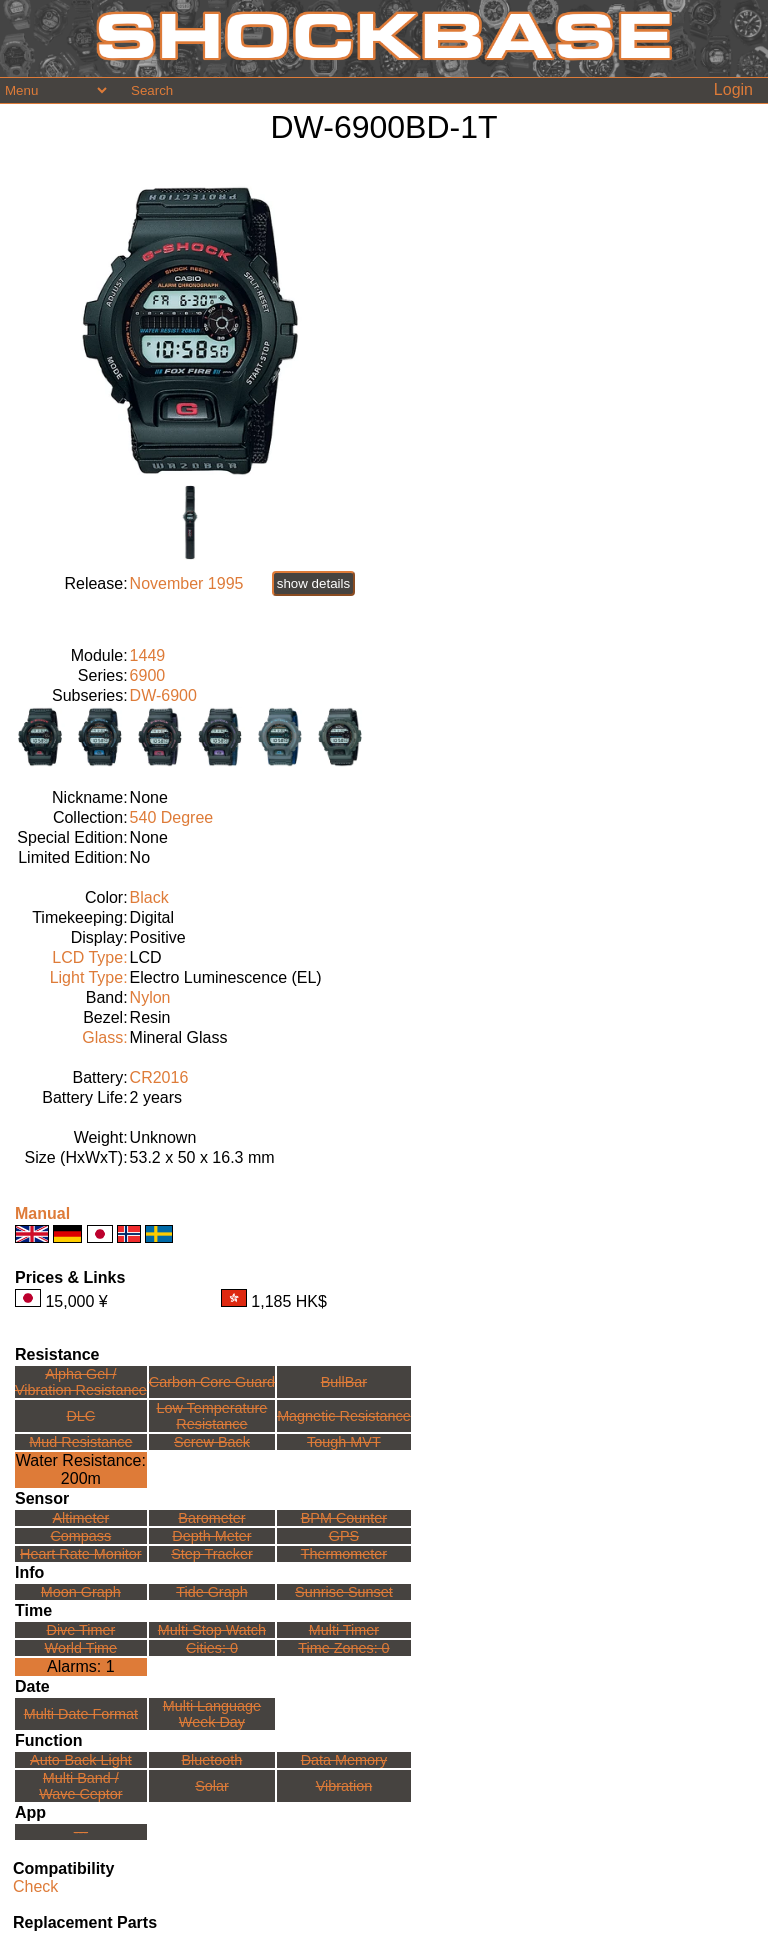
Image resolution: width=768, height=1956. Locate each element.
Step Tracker (212, 1554)
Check (35, 1886)
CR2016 (159, 1077)
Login (733, 89)
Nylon (150, 997)
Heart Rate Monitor (81, 1554)
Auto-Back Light (81, 1760)
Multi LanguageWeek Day (212, 1714)
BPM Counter (344, 1518)
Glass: (104, 1037)
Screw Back (212, 1442)
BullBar (344, 1382)
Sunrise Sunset (344, 1592)
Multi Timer (344, 1630)
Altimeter (80, 1518)
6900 (148, 675)
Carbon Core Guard (212, 1382)
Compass (80, 1536)
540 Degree (172, 817)
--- (81, 1832)
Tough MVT (344, 1442)
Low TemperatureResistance (211, 1416)
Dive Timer (80, 1630)
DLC (80, 1416)
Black (149, 897)
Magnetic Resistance (344, 1416)
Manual (42, 1213)
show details (313, 583)
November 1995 (187, 583)
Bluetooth (212, 1760)
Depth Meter (211, 1536)
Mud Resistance (80, 1442)
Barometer (211, 1518)
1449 (148, 655)
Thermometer (344, 1554)
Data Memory (344, 1760)
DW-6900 (163, 695)
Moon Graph (81, 1592)
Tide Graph (211, 1592)
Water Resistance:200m (81, 1469)
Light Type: (89, 977)
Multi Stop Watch (212, 1630)
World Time (81, 1648)
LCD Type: (89, 957)
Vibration (344, 1786)
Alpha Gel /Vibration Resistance (81, 1382)
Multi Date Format (81, 1714)
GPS (344, 1536)
